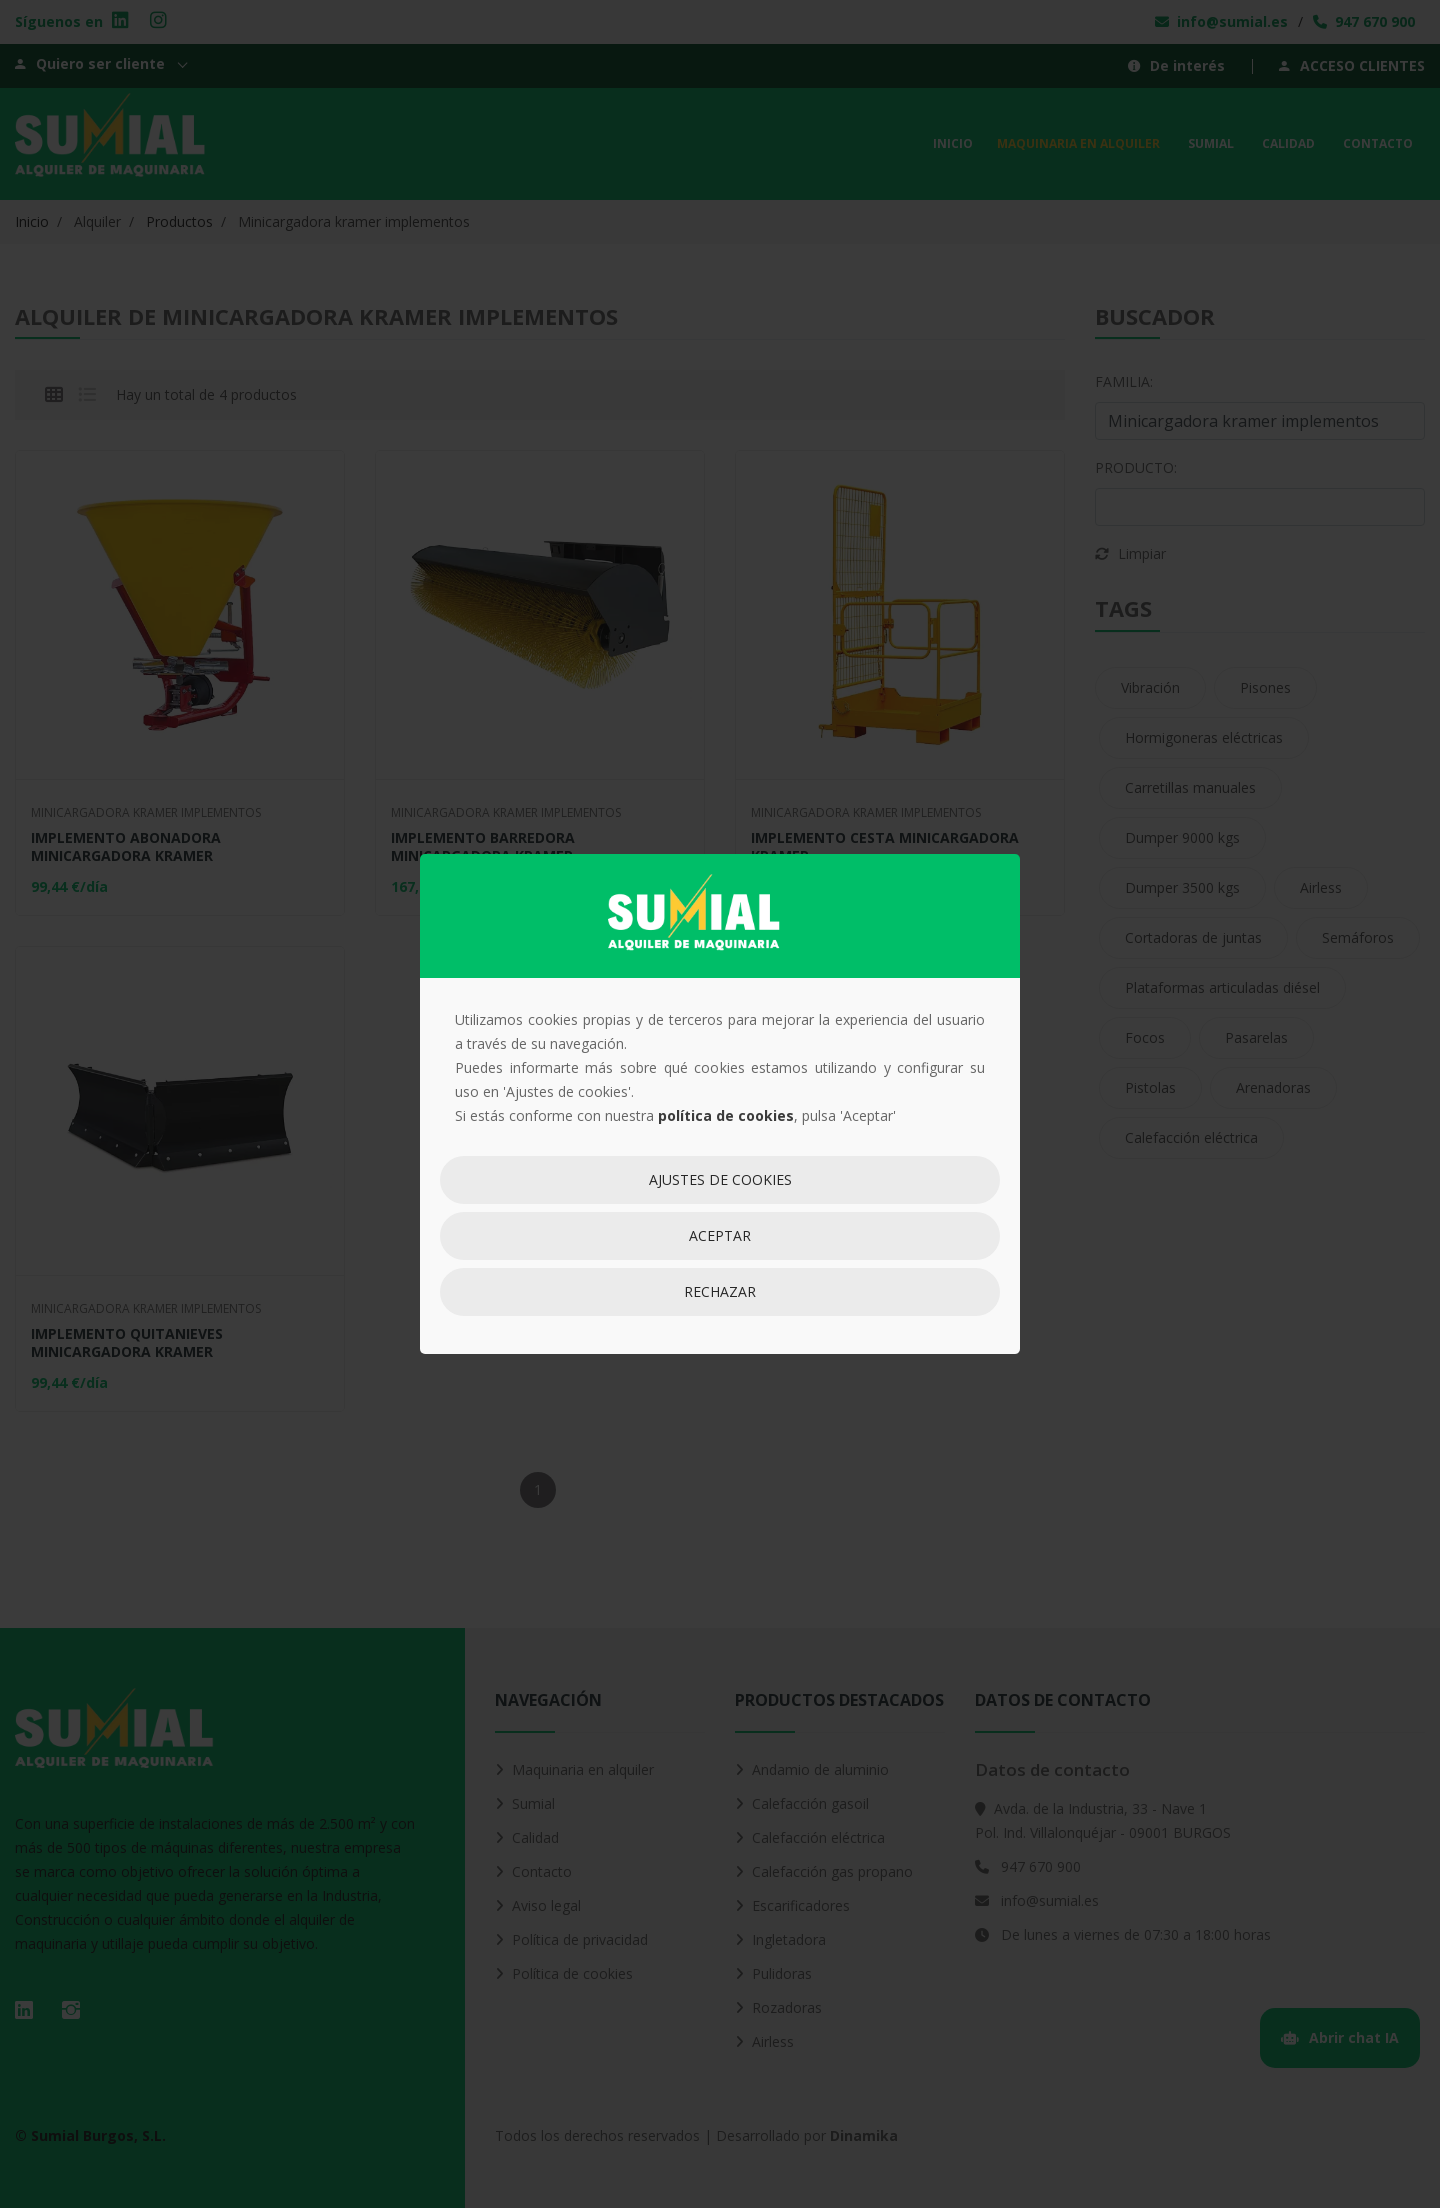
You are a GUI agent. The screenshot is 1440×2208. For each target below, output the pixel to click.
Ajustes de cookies (720, 1179)
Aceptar (720, 1235)
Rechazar (720, 1291)
